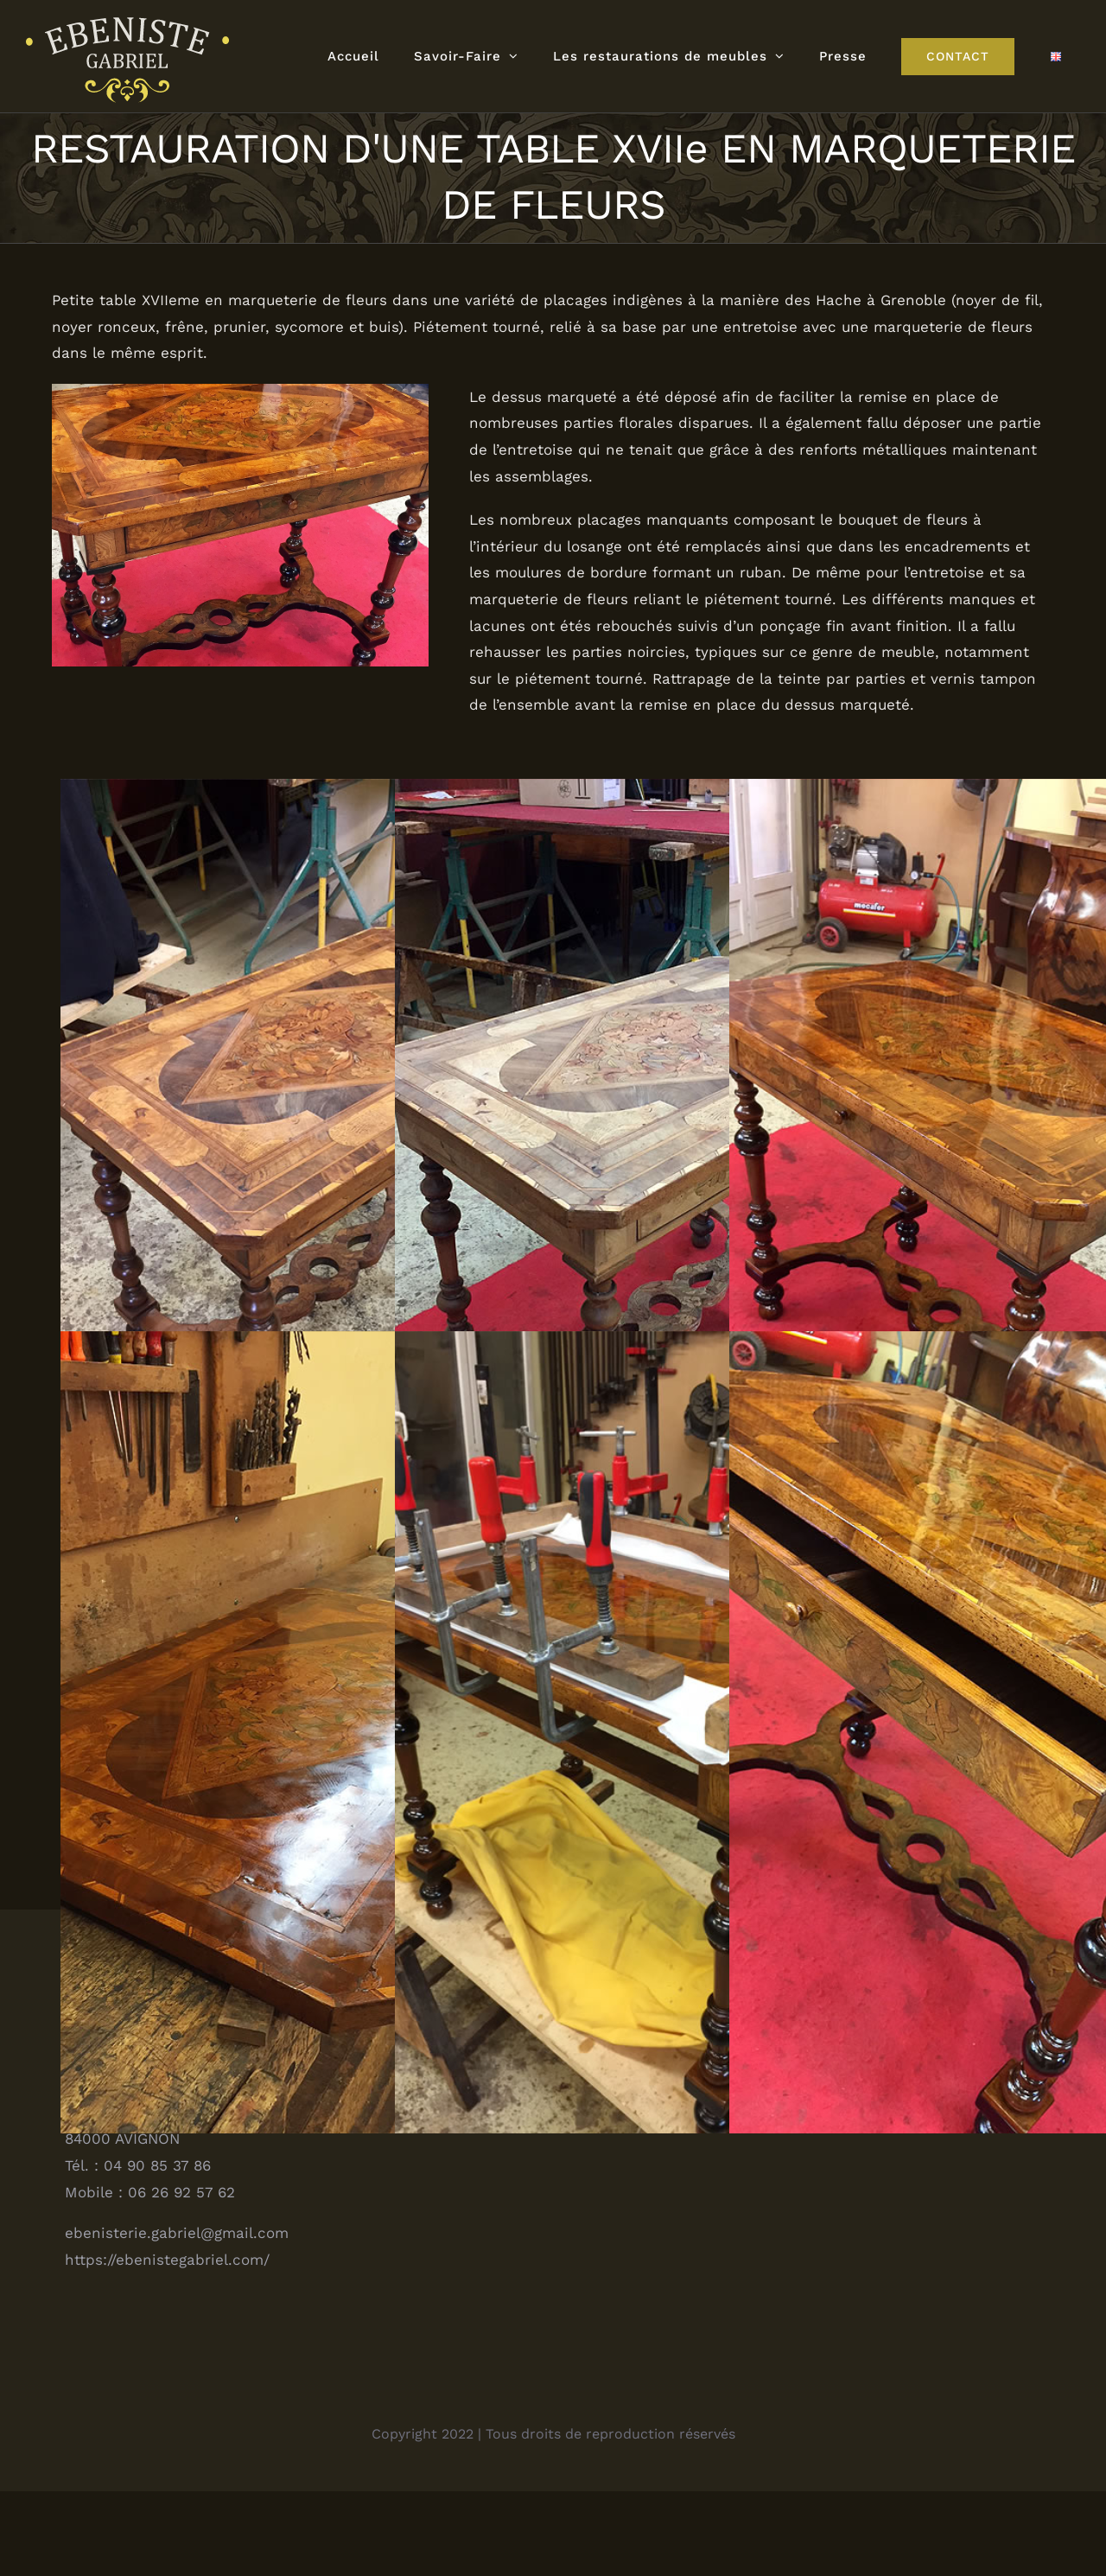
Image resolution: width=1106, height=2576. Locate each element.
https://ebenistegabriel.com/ (167, 2344)
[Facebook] (427, 2146)
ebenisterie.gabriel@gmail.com (177, 2317)
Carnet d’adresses (827, 2150)
